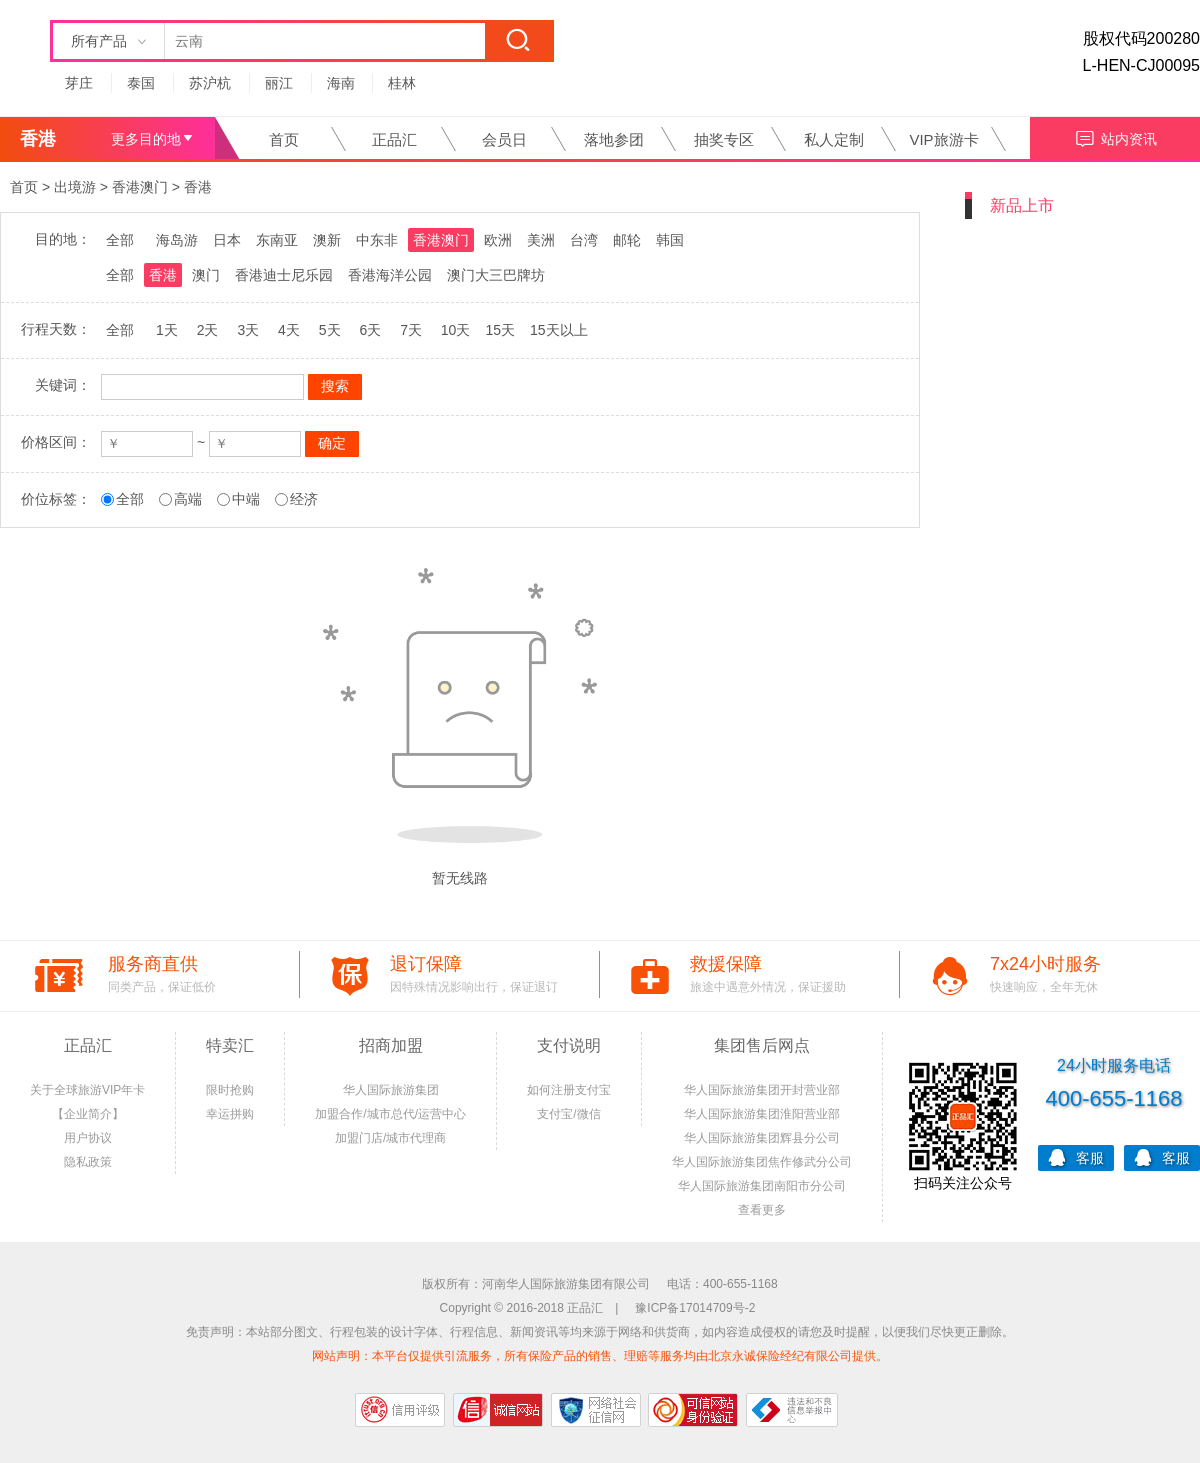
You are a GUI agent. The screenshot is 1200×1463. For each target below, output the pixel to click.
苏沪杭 (210, 83)
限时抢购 (230, 1090)
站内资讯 (1115, 136)
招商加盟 (391, 1045)
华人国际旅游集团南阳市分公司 (762, 1186)
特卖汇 (230, 1045)
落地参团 (614, 139)
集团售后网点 (762, 1045)
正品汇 (394, 139)
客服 (1076, 1156)
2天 (208, 330)
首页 (284, 139)
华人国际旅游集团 (391, 1090)
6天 (370, 330)
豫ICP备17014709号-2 (695, 1308)
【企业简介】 (88, 1114)
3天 (248, 330)
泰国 (141, 83)
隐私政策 (88, 1162)
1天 (167, 330)
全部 (120, 240)
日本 (227, 240)
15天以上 (559, 330)
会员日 (504, 139)
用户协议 (88, 1138)
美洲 (541, 240)
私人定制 (834, 139)
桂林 (402, 83)
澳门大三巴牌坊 (496, 275)
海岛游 (177, 240)
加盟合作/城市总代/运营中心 (390, 1114)
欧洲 (498, 240)
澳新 (327, 240)
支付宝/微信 (568, 1114)
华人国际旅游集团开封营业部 (762, 1090)
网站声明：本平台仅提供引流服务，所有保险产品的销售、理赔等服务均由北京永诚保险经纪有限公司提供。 (600, 1356)
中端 (246, 499)
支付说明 (569, 1045)
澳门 (206, 275)
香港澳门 (140, 187)
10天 (456, 330)
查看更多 (762, 1210)
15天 (500, 330)
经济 (304, 499)
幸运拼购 (230, 1114)
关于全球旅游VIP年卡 (87, 1090)
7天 (411, 330)
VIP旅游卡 (943, 139)
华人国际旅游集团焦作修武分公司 (762, 1162)
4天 (289, 330)
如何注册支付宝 (569, 1090)
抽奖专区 (724, 139)
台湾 (584, 240)
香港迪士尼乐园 (284, 275)
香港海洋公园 (390, 275)
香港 (198, 187)
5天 (330, 330)
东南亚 (277, 240)
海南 (341, 83)
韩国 (670, 240)
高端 (188, 499)
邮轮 (627, 240)
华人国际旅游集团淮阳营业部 (762, 1114)
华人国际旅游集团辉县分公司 (762, 1138)
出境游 (75, 187)
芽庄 (79, 83)
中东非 (377, 240)
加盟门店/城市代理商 (390, 1138)
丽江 (279, 83)
